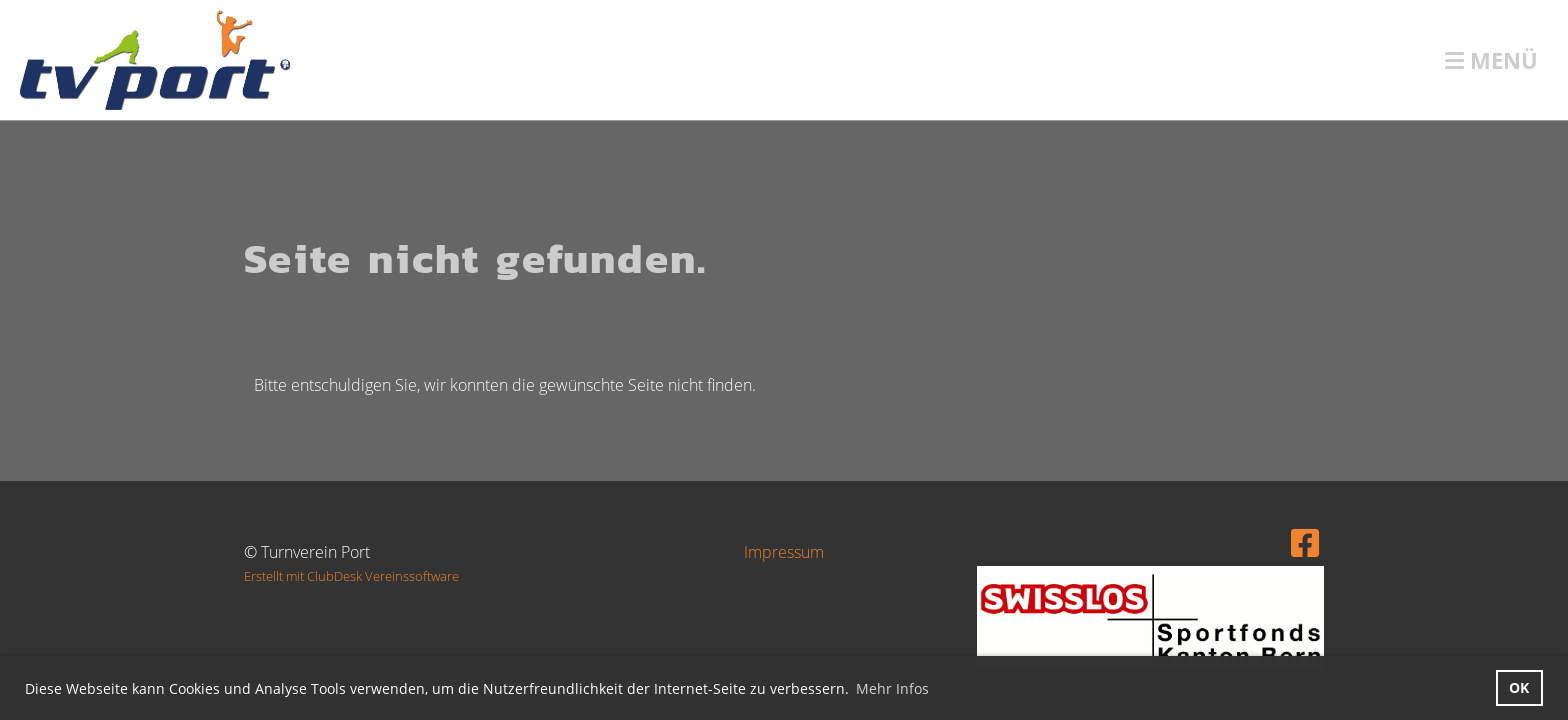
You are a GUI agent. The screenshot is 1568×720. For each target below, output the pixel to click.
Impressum (784, 552)
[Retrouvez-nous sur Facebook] (1305, 542)
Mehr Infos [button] (892, 688)
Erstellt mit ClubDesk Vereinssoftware (351, 576)
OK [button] (1519, 687)
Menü (1491, 60)
